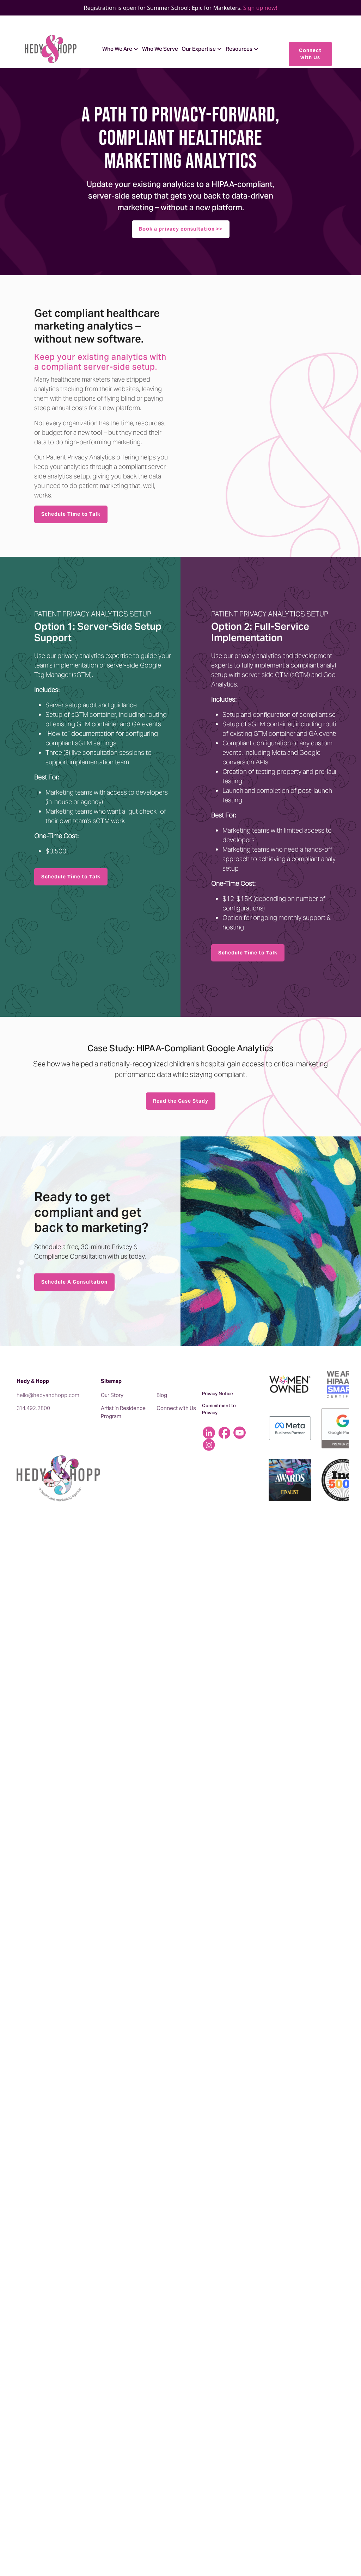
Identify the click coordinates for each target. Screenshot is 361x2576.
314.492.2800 (33, 1408)
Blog (162, 1395)
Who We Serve (160, 48)
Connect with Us (310, 54)
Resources (239, 48)
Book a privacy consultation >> (180, 229)
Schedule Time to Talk (70, 514)
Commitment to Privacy (219, 1409)
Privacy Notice (217, 1393)
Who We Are (117, 48)
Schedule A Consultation (74, 1282)
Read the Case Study (180, 1101)
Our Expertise (199, 48)
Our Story (112, 1395)
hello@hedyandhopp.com (48, 1395)
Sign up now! (260, 8)
